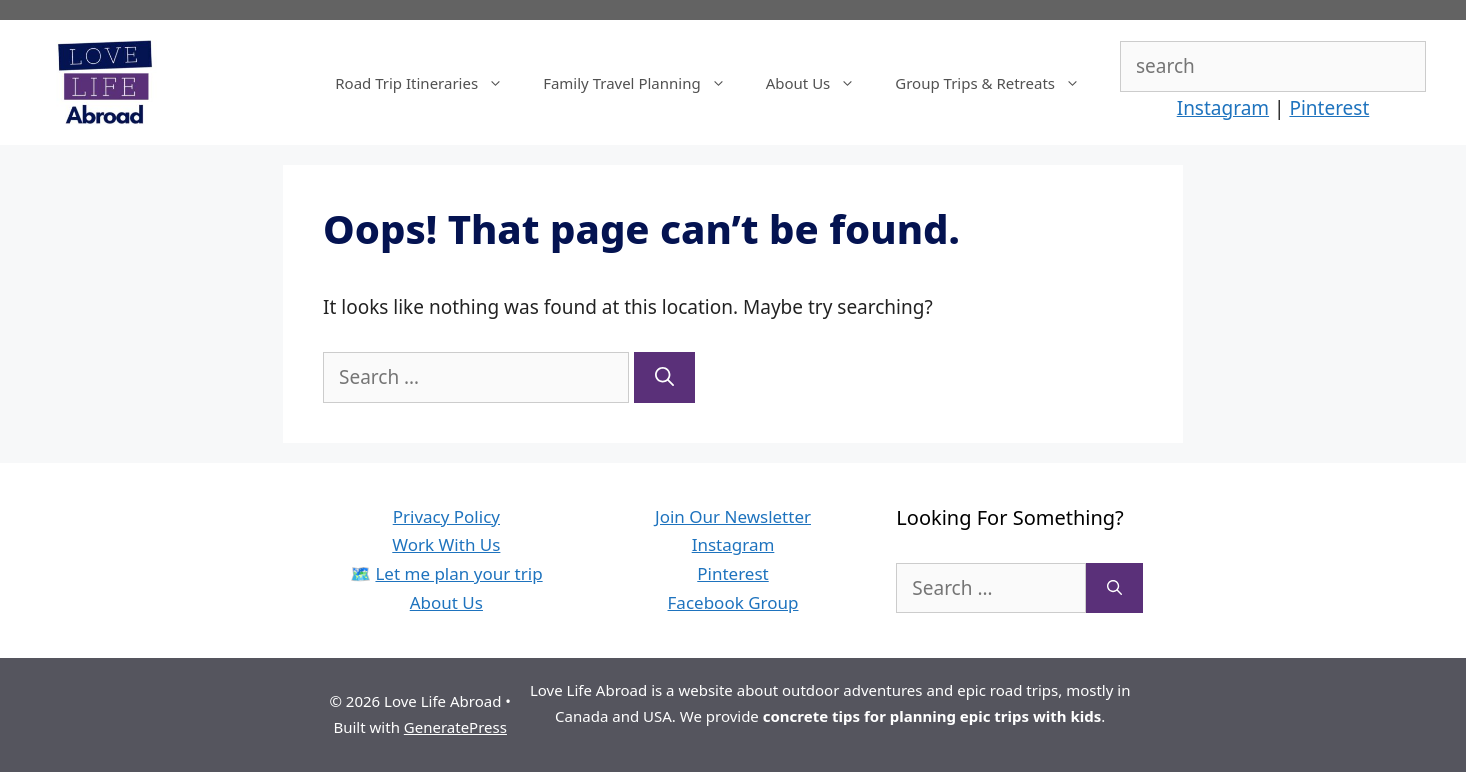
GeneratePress (455, 727)
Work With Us (446, 544)
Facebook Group (733, 602)
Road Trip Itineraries (429, 83)
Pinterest (1329, 108)
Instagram (1223, 108)
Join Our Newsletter (733, 516)
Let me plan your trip (458, 573)
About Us (821, 83)
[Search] (664, 377)
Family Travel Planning (644, 83)
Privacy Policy (446, 516)
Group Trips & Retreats (997, 83)
